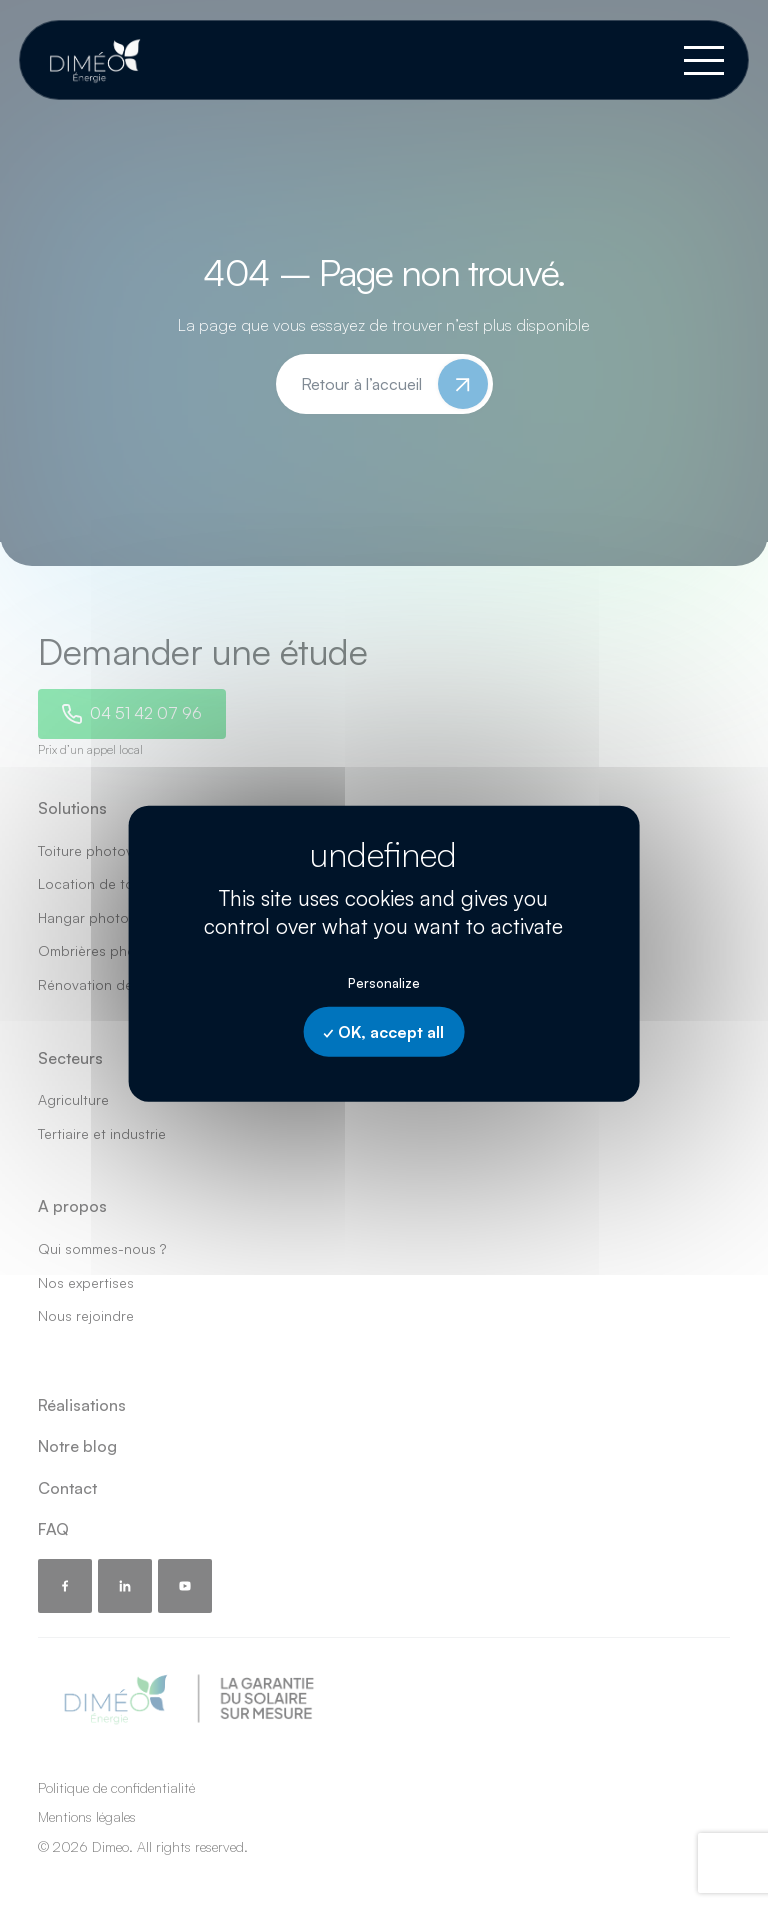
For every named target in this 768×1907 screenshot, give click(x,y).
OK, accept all (383, 1032)
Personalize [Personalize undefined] (384, 983)
